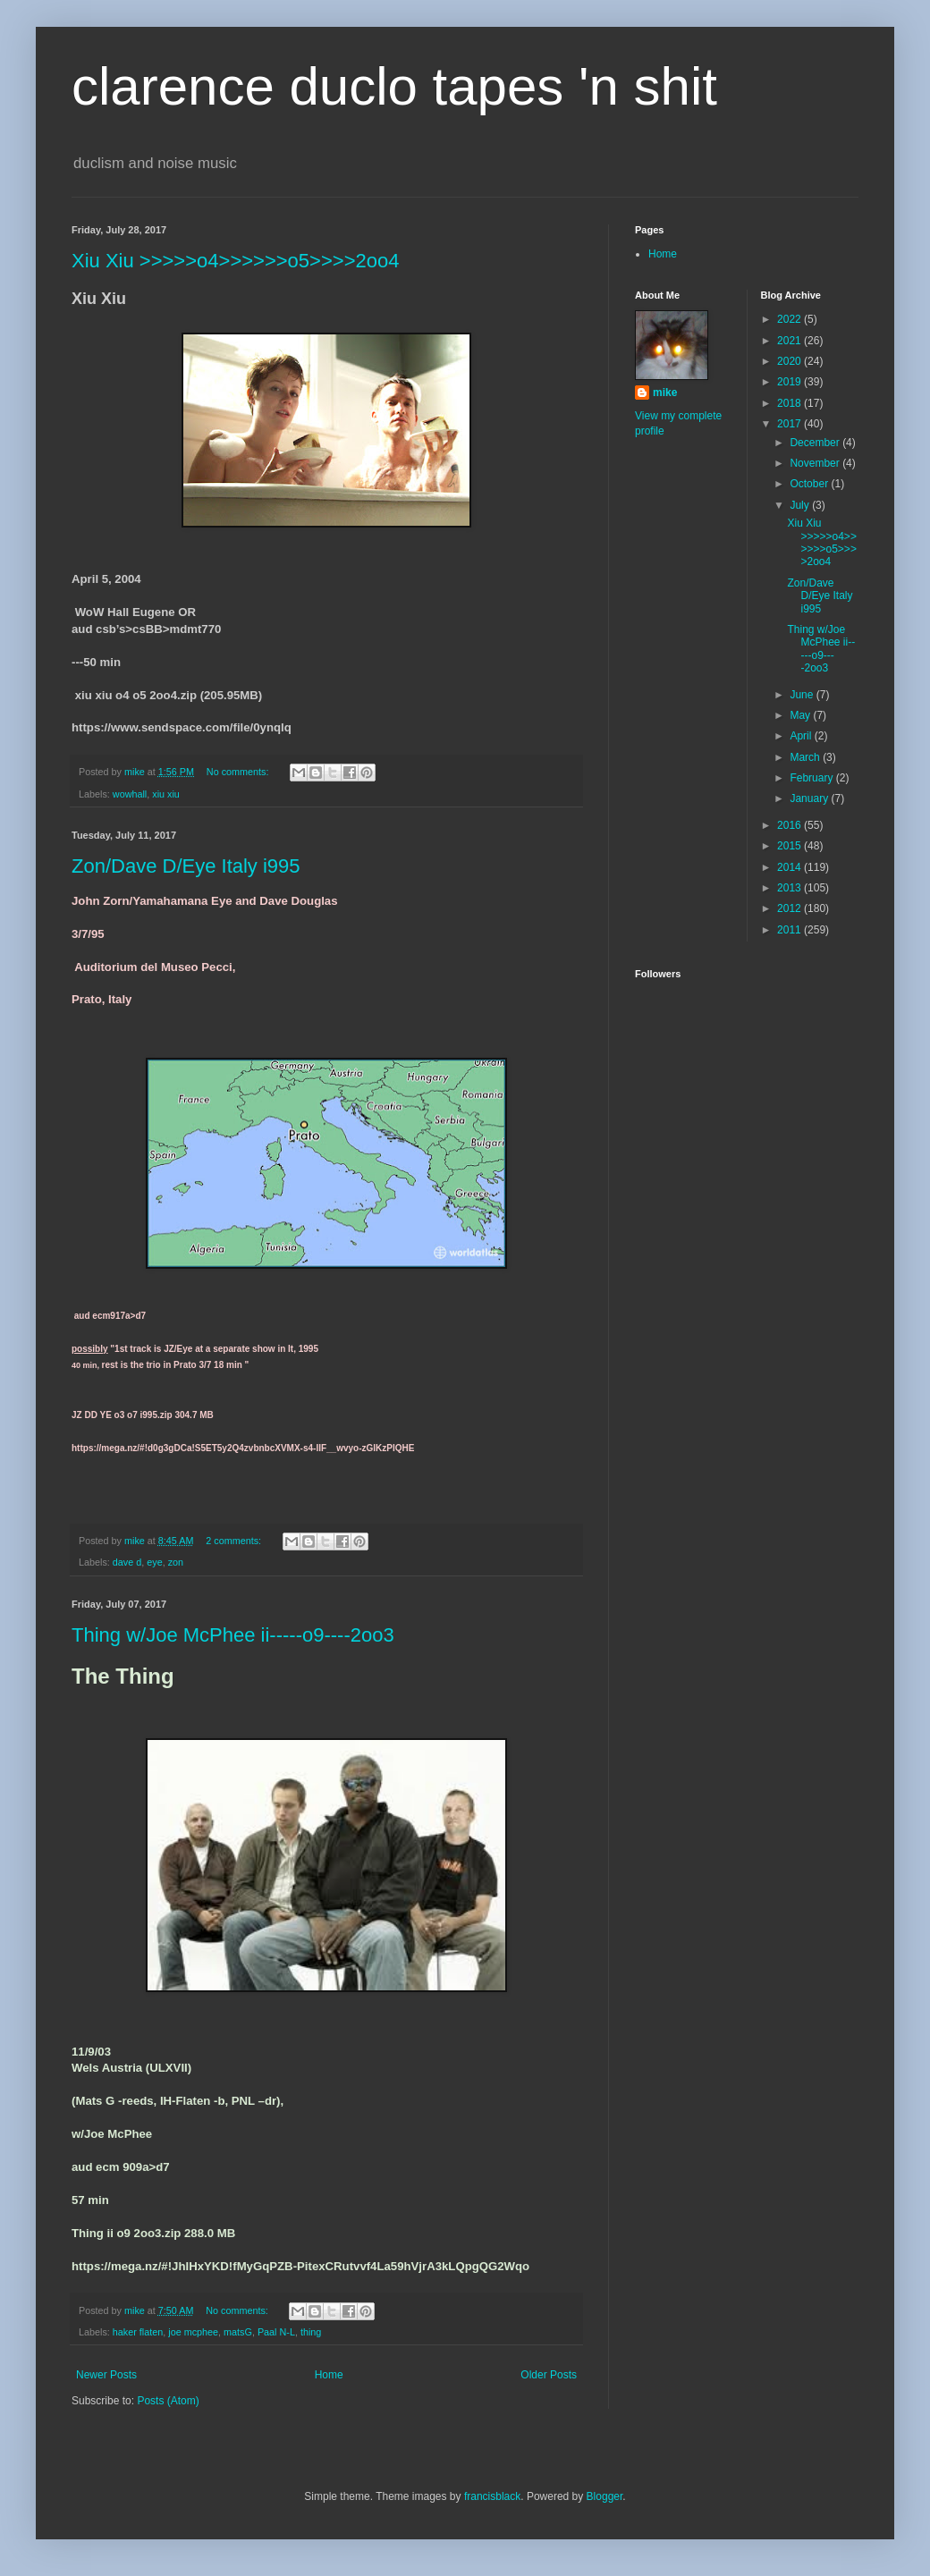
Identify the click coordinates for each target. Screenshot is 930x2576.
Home (329, 2375)
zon (175, 1562)
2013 (790, 888)
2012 (790, 908)
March (806, 757)
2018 (790, 403)
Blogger (605, 2496)
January (810, 798)
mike (665, 392)
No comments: (239, 771)
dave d (127, 1562)
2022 (790, 319)
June (803, 694)
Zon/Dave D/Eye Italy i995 (186, 866)
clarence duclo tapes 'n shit (394, 86)
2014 (790, 867)
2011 (790, 930)
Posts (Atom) (168, 2400)
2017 (790, 424)
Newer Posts (106, 2375)
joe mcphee (193, 2332)
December (816, 442)
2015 (790, 846)
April (802, 736)
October (810, 483)
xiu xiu (166, 794)
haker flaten (138, 2332)
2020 (790, 361)
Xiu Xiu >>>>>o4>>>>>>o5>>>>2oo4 (235, 260)
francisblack (492, 2496)
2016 (790, 825)
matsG (238, 2332)
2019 (790, 382)
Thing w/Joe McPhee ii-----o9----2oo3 (233, 1635)
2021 (790, 340)
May (801, 715)
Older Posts (548, 2375)
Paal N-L (276, 2332)
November (816, 463)
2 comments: (235, 1540)
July (801, 505)
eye (154, 1562)
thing (310, 2332)
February (812, 778)
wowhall (130, 794)
